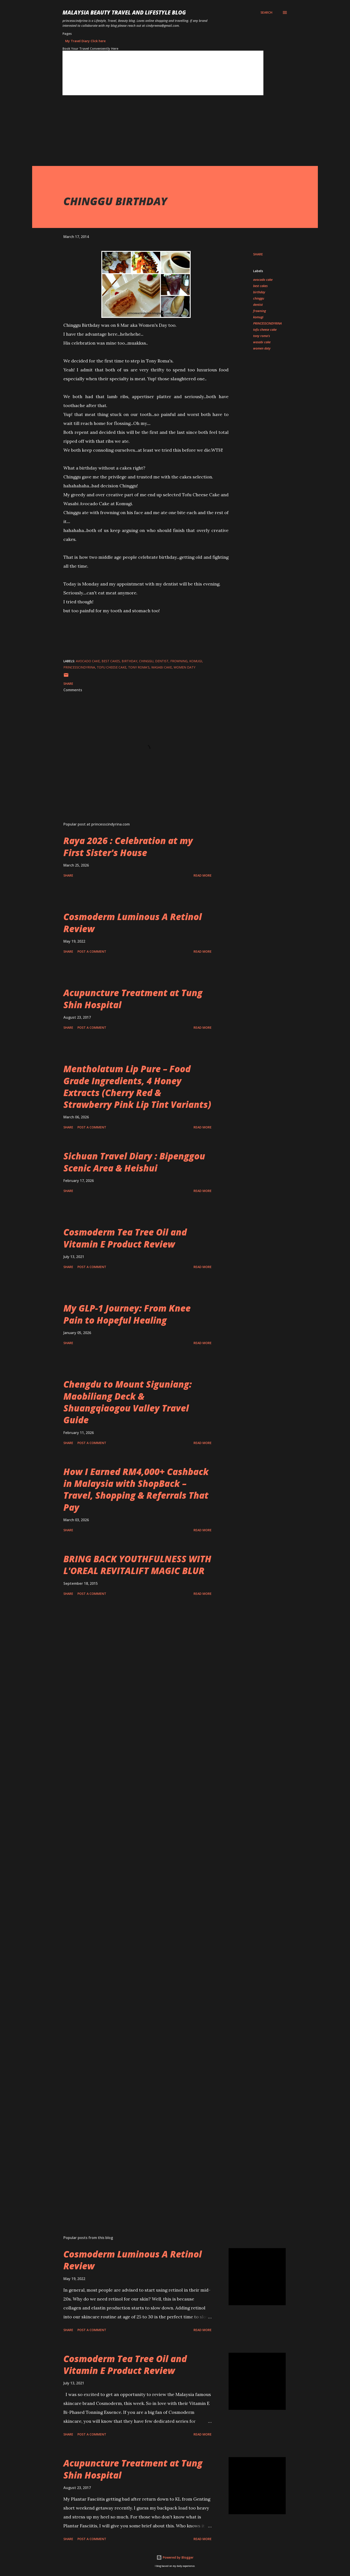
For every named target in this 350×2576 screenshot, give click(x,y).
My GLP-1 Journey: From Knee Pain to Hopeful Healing (127, 1314)
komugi (258, 317)
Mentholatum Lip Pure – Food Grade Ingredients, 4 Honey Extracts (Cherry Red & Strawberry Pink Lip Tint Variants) (137, 1087)
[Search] (266, 12)
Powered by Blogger (175, 2557)
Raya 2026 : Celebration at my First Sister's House (128, 846)
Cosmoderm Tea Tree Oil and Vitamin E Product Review (125, 1238)
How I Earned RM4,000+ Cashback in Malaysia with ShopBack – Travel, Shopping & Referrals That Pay (136, 1489)
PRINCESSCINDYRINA (267, 323)
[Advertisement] (166, 134)
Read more (203, 875)
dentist (258, 304)
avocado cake (263, 279)
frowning (259, 311)
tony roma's (261, 336)
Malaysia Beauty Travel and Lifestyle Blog (124, 12)
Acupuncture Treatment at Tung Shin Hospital (132, 999)
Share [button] (258, 254)
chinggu (258, 298)
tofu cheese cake (265, 329)
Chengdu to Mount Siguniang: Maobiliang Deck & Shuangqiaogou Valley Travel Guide (127, 1402)
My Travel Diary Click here (85, 41)
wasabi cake (262, 342)
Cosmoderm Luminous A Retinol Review (132, 922)
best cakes (260, 286)
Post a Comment (91, 951)
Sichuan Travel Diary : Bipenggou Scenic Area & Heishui (134, 1162)
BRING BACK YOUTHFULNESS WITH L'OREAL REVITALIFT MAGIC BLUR (137, 1565)
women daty (262, 348)
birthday (259, 292)
